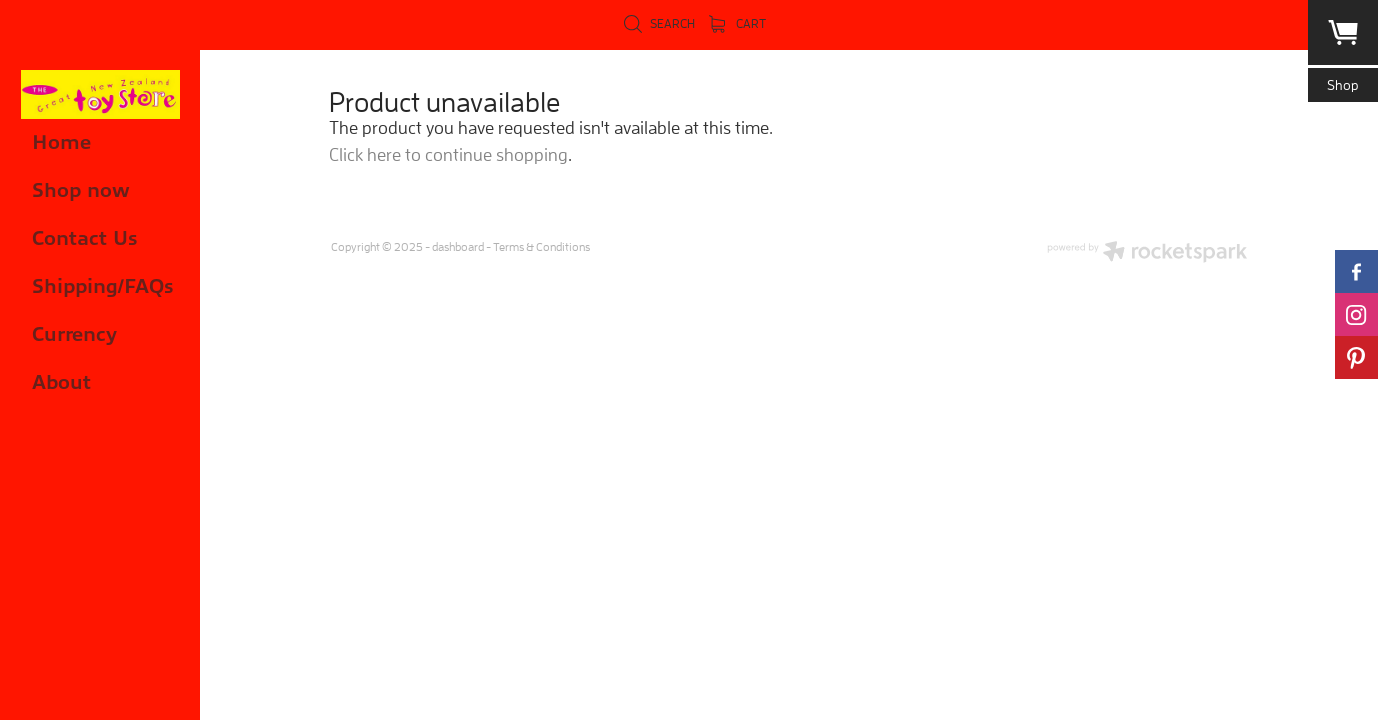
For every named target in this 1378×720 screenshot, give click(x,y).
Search (659, 23)
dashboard (458, 246)
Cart (737, 23)
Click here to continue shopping (448, 154)
